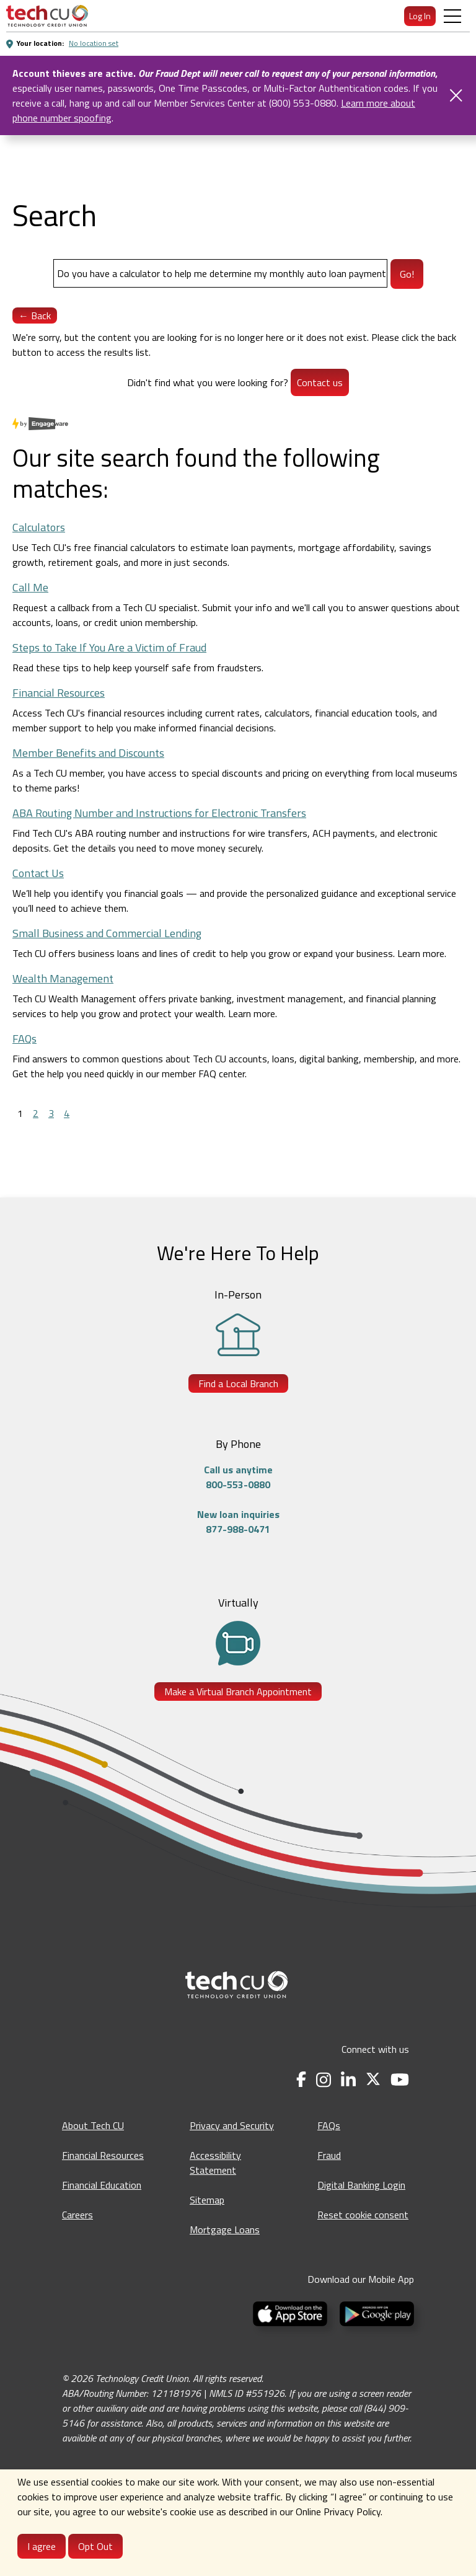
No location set (93, 43)
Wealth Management (62, 978)
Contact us (320, 382)
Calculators (38, 527)
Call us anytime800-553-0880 (238, 1477)
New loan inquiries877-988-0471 (238, 1522)
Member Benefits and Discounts (88, 752)
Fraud (329, 2155)
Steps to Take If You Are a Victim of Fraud (109, 647)
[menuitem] (47, 16)
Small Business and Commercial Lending (106, 933)
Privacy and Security (232, 2125)
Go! (407, 274)
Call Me (30, 587)
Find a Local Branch (238, 1383)
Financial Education (101, 2184)
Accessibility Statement (215, 2162)
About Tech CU (93, 2125)
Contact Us (38, 873)
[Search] (220, 273)
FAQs (24, 1038)
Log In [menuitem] (420, 15)
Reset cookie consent (362, 2214)
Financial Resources (58, 692)
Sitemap (207, 2199)
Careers (77, 2214)
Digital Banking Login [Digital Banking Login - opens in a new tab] (361, 2184)
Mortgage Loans (225, 2229)
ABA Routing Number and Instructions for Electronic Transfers (159, 813)
